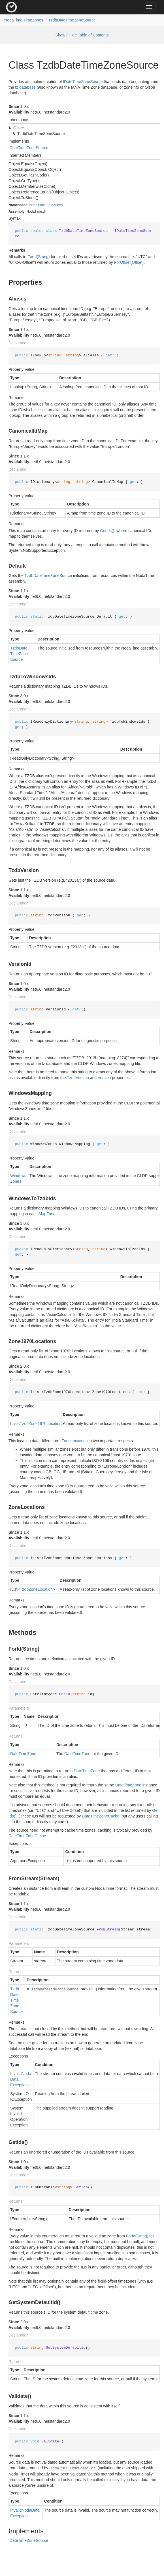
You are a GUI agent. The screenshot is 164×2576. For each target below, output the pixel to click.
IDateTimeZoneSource (83, 81)
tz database (25, 87)
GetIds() (107, 530)
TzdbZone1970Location (40, 1423)
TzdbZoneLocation (36, 1589)
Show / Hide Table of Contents (81, 35)
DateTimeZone (23, 1753)
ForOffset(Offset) (129, 262)
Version (104, 1077)
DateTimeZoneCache (101, 1816)
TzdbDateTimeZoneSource (72, 20)
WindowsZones (18, 1178)
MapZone (47, 1213)
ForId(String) (38, 256)
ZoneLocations (74, 1441)
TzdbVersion (78, 1077)
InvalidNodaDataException (20, 2079)
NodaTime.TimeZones (23, 20)
